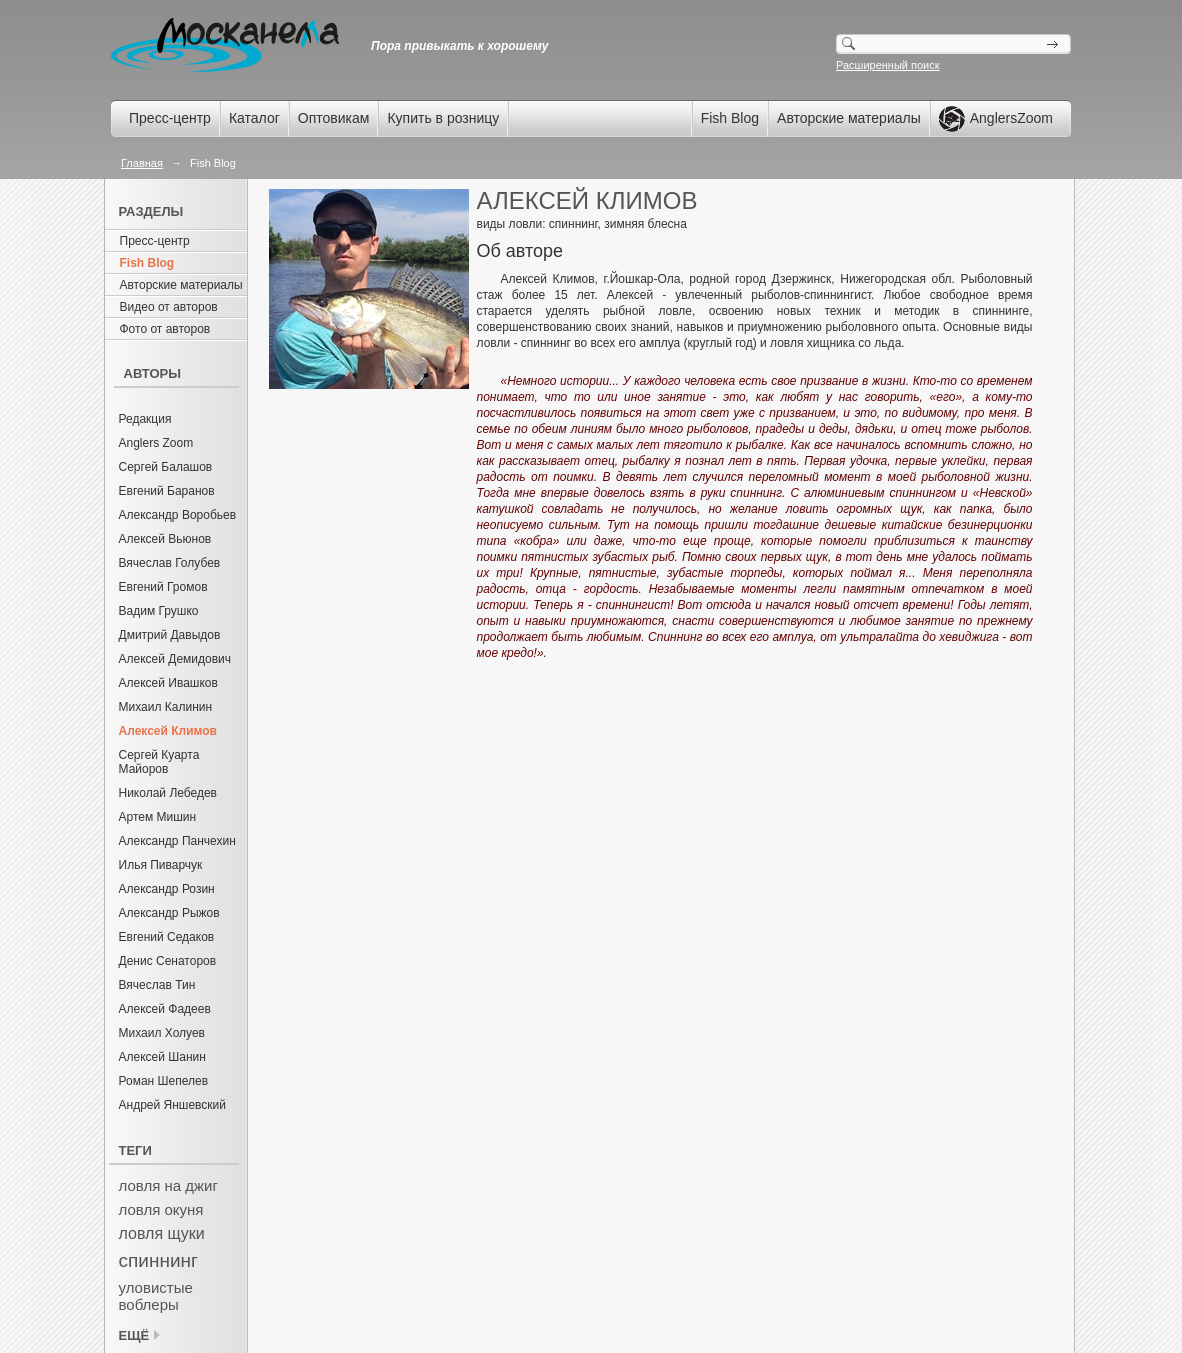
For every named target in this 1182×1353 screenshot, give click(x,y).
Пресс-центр (170, 118)
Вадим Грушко (159, 611)
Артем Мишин (158, 817)
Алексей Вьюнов (165, 539)
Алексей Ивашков (168, 683)
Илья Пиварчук (161, 865)
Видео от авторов (169, 307)
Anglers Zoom (156, 443)
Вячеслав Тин (157, 985)
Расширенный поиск (888, 65)
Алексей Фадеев (165, 1009)
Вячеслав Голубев (170, 563)
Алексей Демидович (175, 659)
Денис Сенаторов (168, 961)
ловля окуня (161, 1209)
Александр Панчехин (177, 841)
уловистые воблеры (156, 1296)
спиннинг (158, 1260)
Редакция (145, 419)
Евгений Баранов (167, 491)
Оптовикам (334, 118)
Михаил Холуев (162, 1033)
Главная (142, 163)
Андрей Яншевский (173, 1105)
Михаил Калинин (166, 707)
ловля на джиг (168, 1185)
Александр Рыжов (169, 913)
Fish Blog (730, 118)
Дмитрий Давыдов (170, 635)
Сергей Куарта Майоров (159, 762)
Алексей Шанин (162, 1057)
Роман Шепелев (164, 1081)
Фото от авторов (165, 329)
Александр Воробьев (178, 515)
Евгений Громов (163, 587)
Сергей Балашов (166, 467)
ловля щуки (162, 1233)
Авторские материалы (849, 118)
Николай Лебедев (168, 793)
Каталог (254, 118)
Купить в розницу (443, 118)
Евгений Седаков (167, 937)
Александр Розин (167, 889)
